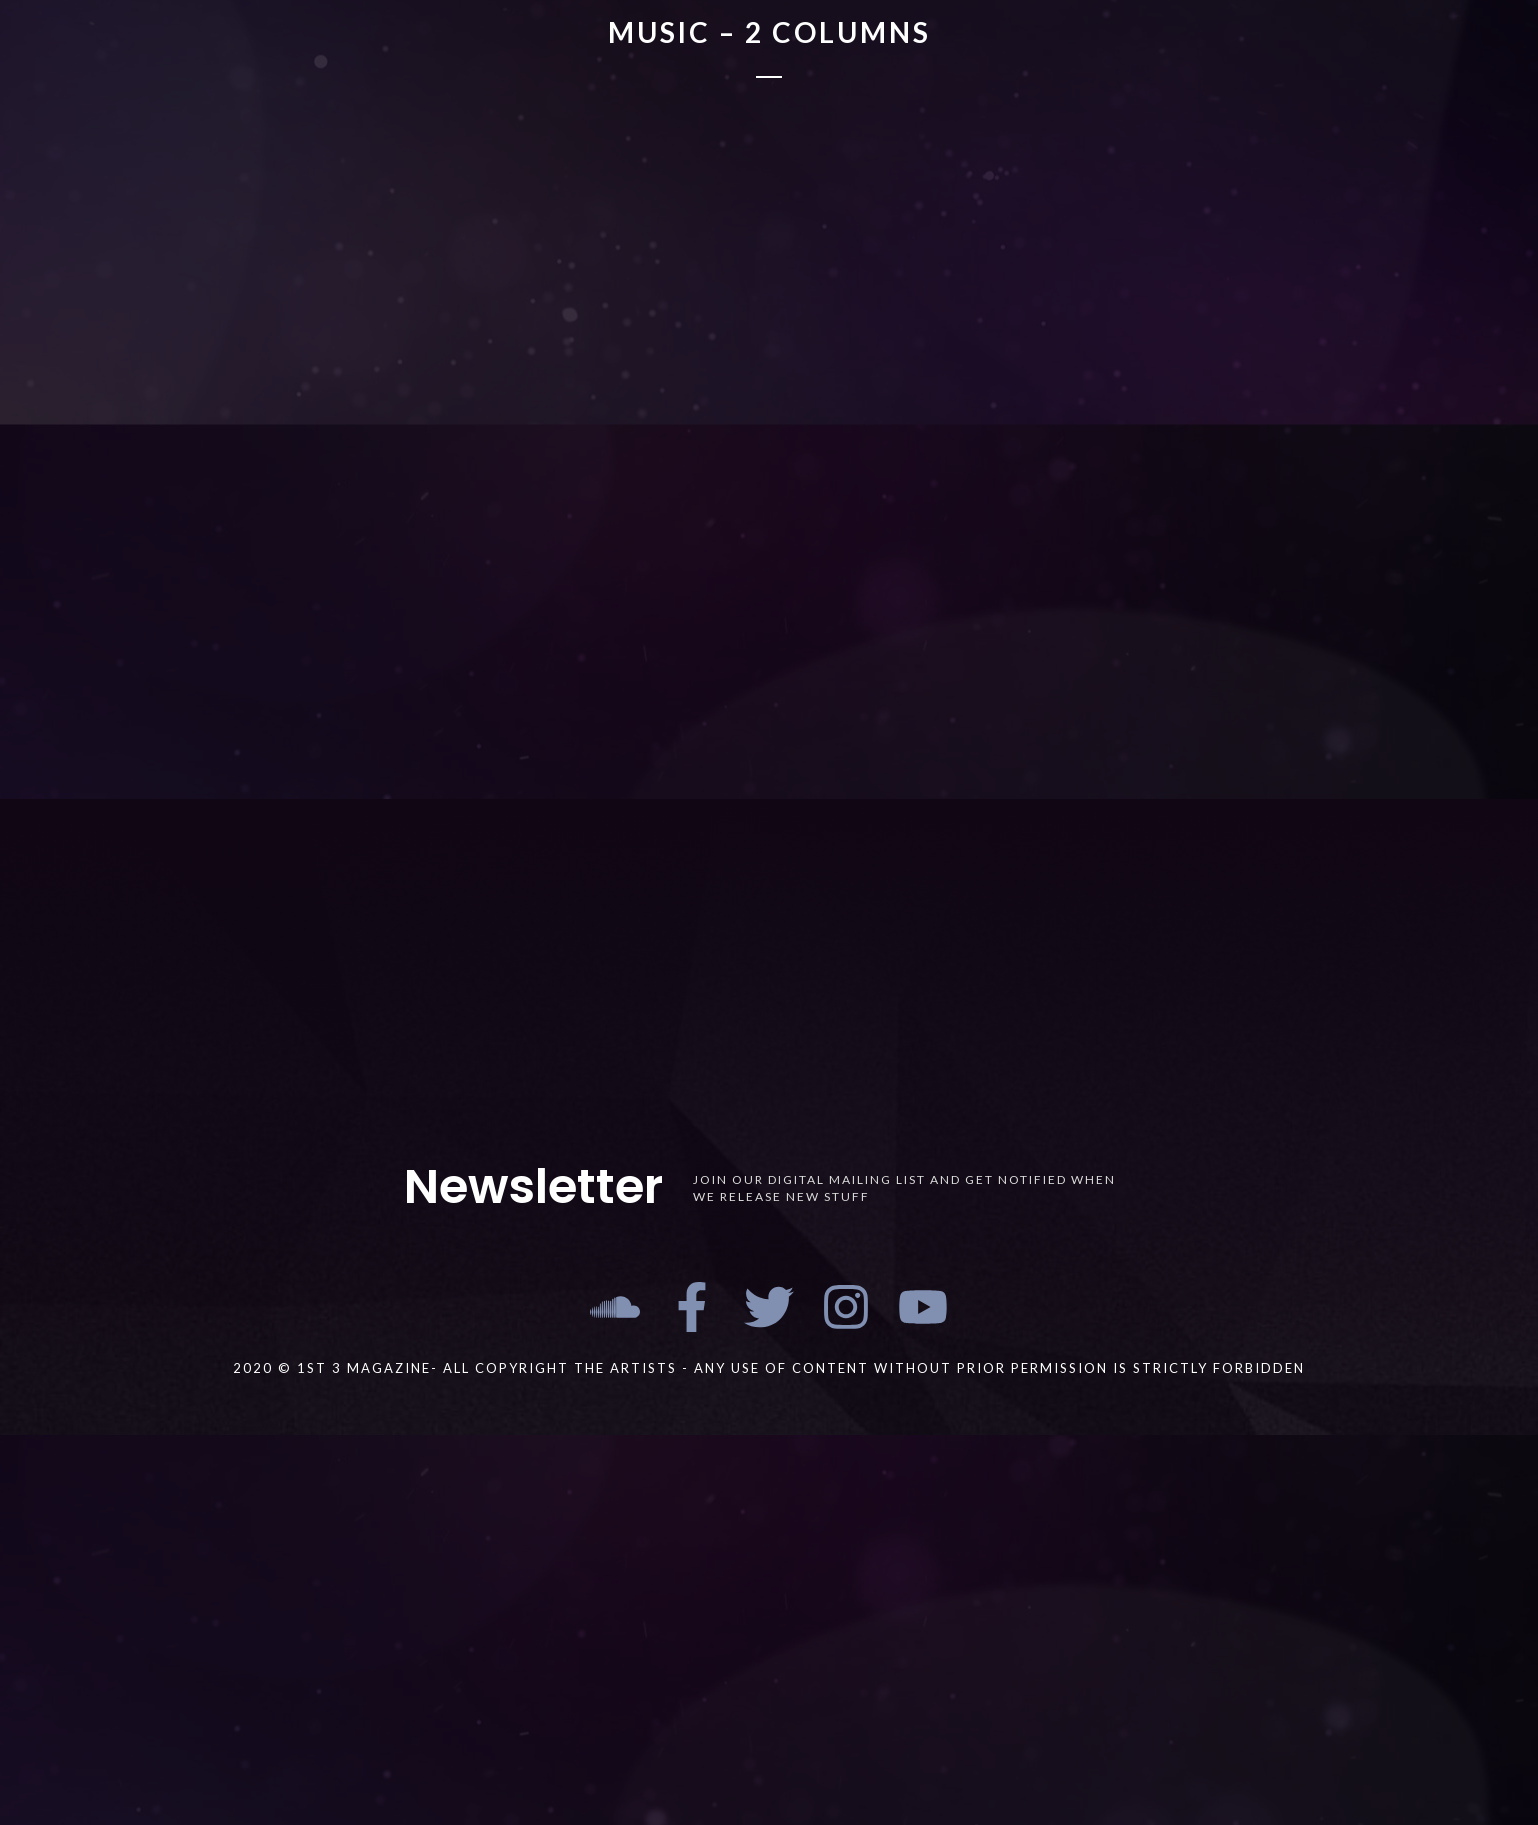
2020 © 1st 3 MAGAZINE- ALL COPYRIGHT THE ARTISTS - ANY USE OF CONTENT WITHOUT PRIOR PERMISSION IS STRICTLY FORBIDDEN (769, 1368)
